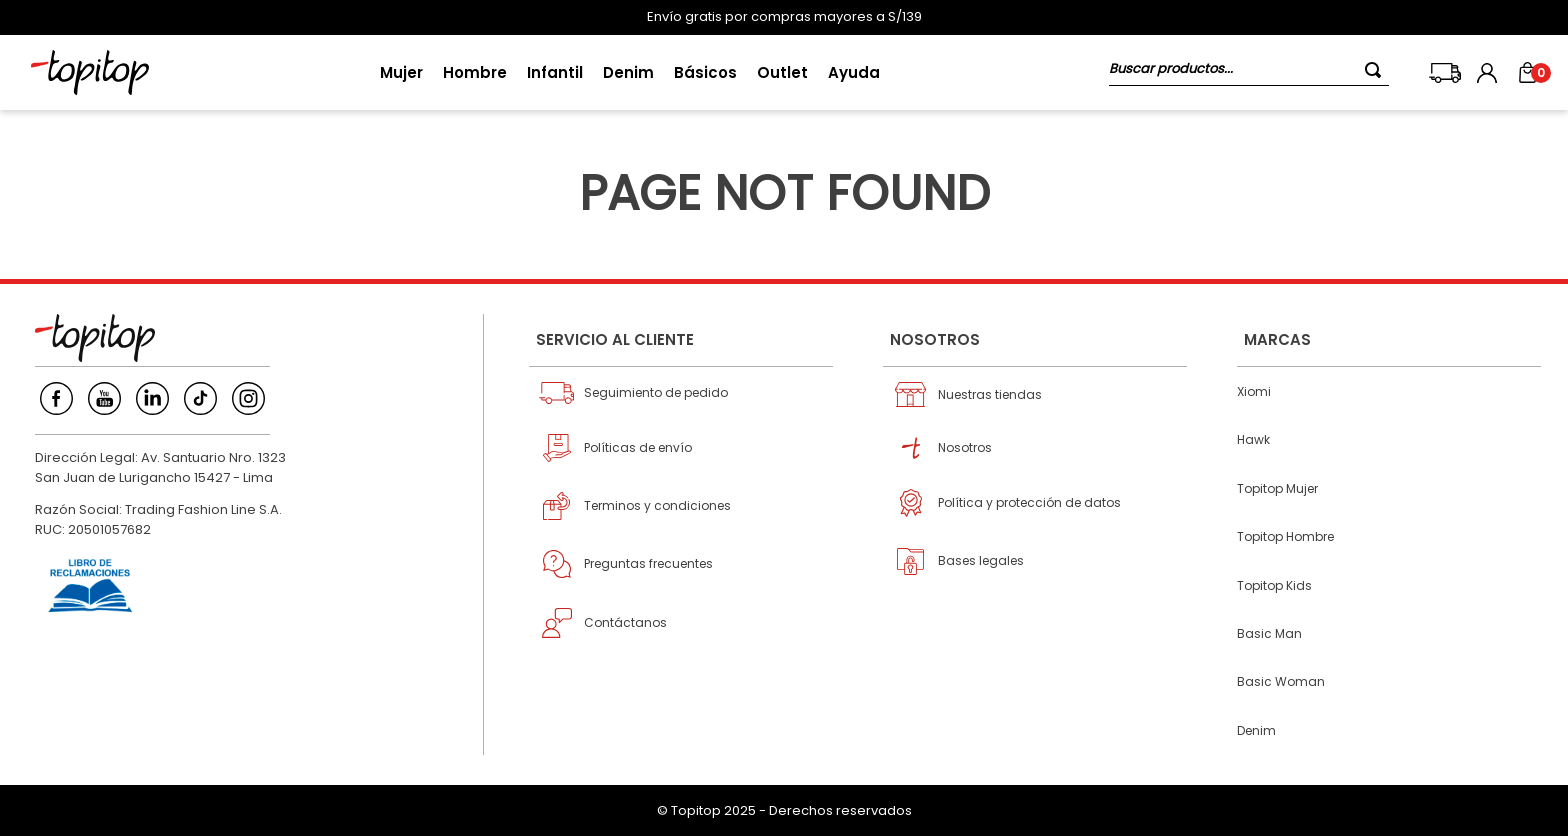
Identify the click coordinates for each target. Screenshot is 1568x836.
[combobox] (1249, 72)
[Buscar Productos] (1377, 69)
